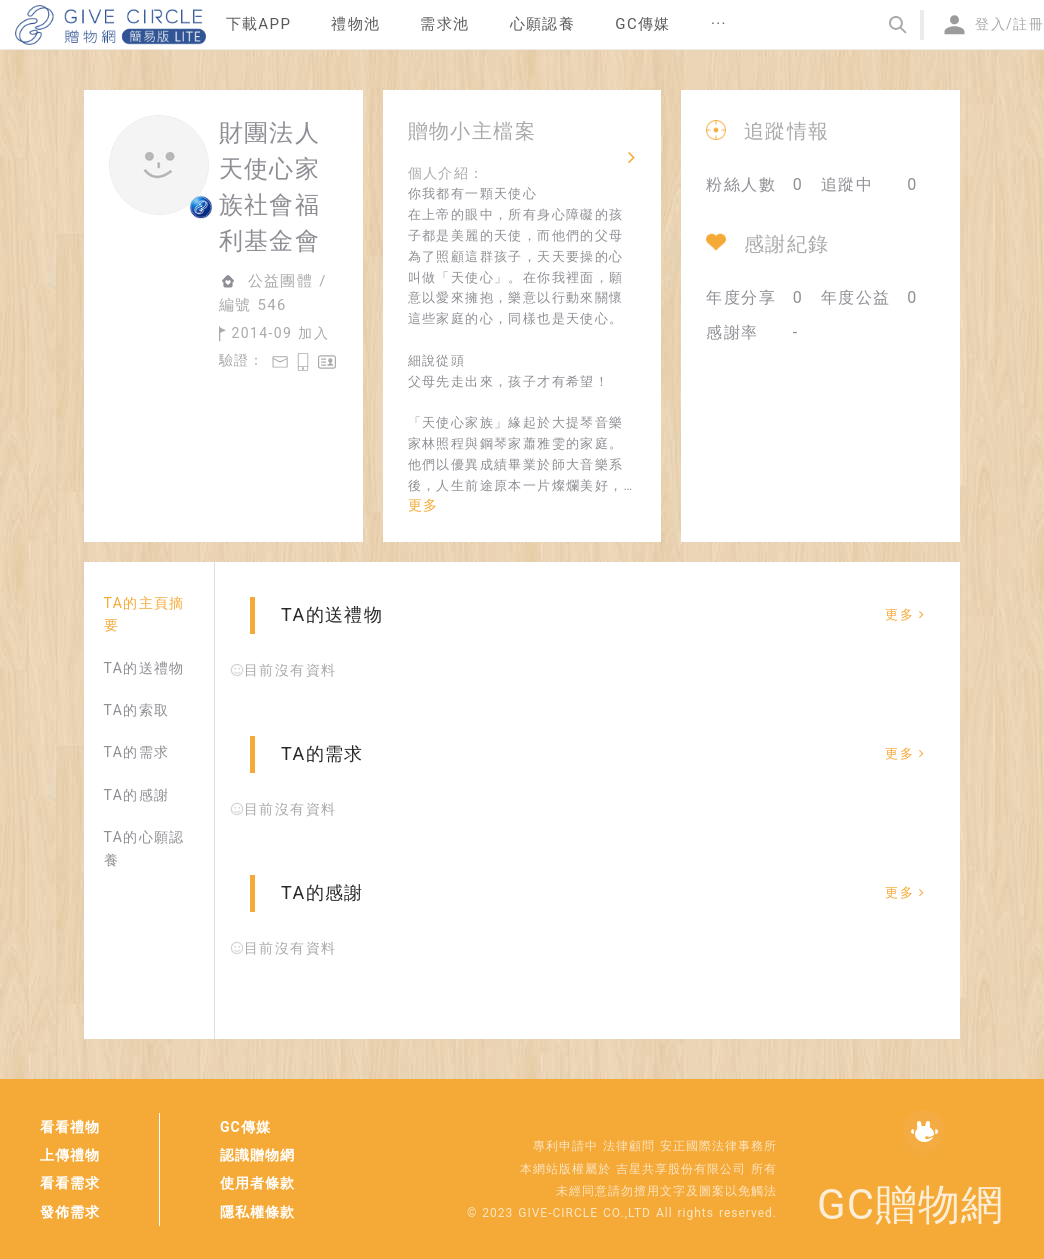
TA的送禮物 (144, 668)
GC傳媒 (245, 1127)
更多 (423, 505)
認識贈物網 (257, 1155)
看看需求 (70, 1183)
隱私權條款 (257, 1212)
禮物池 (355, 24)
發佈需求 (70, 1212)
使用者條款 (257, 1183)
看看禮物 (70, 1127)
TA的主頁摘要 (144, 614)
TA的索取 (137, 710)
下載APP (259, 24)
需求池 (444, 24)
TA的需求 (137, 752)
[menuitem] (259, 25)
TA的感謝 (137, 795)
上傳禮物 (70, 1155)
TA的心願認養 (144, 848)
